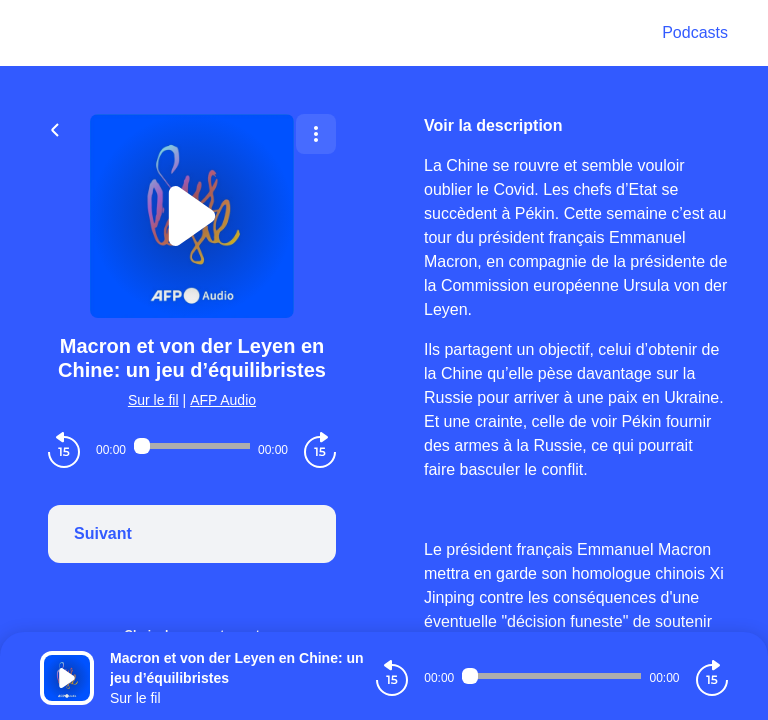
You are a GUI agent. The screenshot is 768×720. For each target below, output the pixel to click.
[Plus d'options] (316, 134)
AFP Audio (223, 400)
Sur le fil (153, 400)
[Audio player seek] (192, 446)
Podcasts (695, 32)
